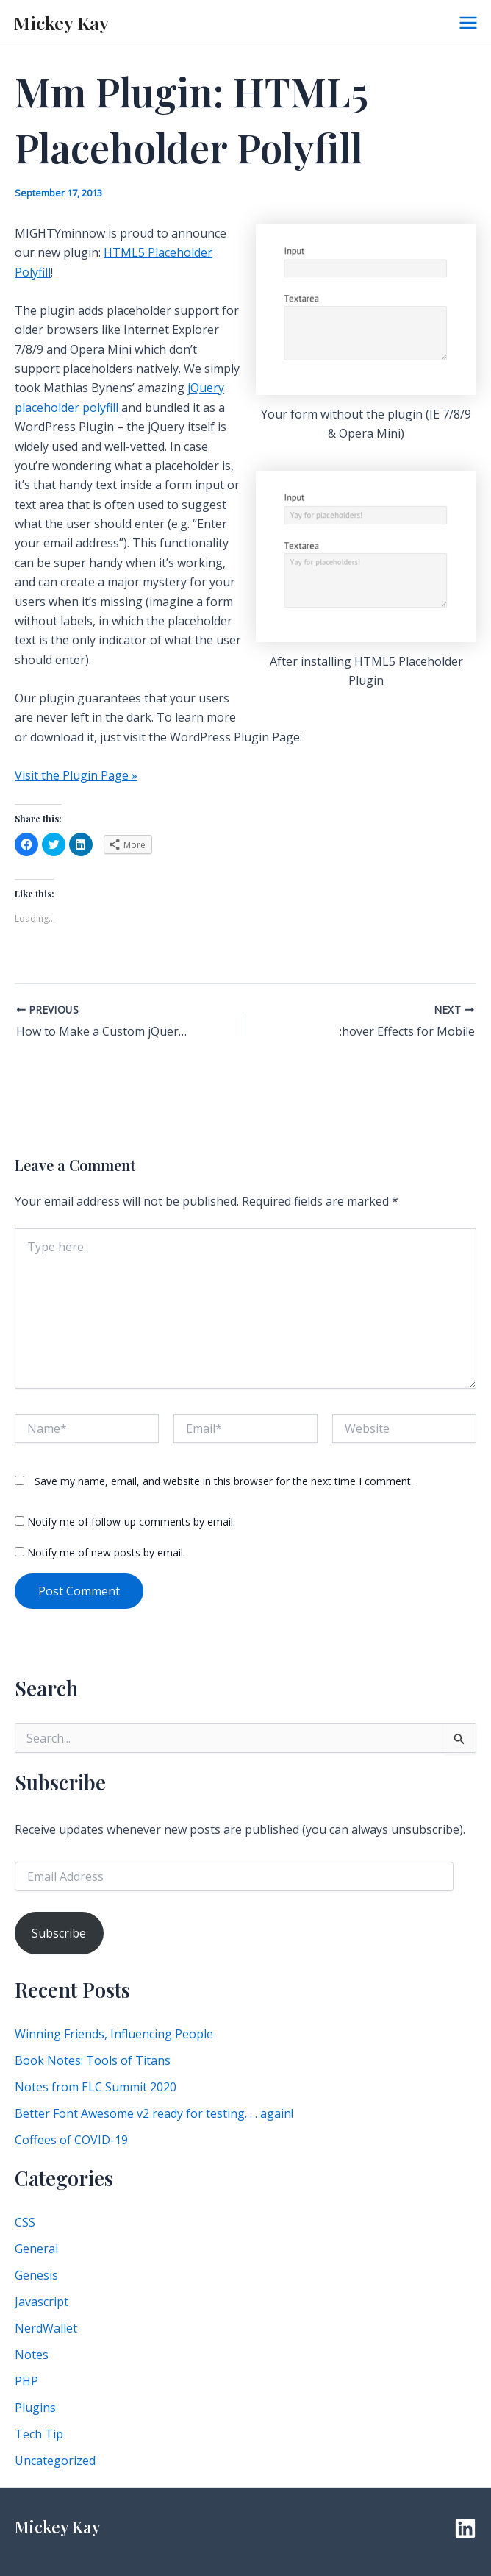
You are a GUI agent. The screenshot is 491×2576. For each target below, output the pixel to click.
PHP (26, 2381)
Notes (32, 2354)
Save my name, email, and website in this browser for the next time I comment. (224, 1481)
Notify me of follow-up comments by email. (131, 1522)
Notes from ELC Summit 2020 (95, 2087)
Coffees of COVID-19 (71, 2140)
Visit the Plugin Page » (76, 775)
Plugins (35, 2407)
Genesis (36, 2275)
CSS (25, 2222)
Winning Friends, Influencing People (114, 2034)
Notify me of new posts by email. (106, 1552)
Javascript (41, 2302)
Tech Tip (39, 2434)
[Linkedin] (465, 2528)
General (36, 2249)
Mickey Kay (61, 22)
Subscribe (59, 1933)
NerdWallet (46, 2328)
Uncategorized (55, 2460)
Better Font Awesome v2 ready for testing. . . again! (154, 2113)
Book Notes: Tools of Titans (93, 2060)
